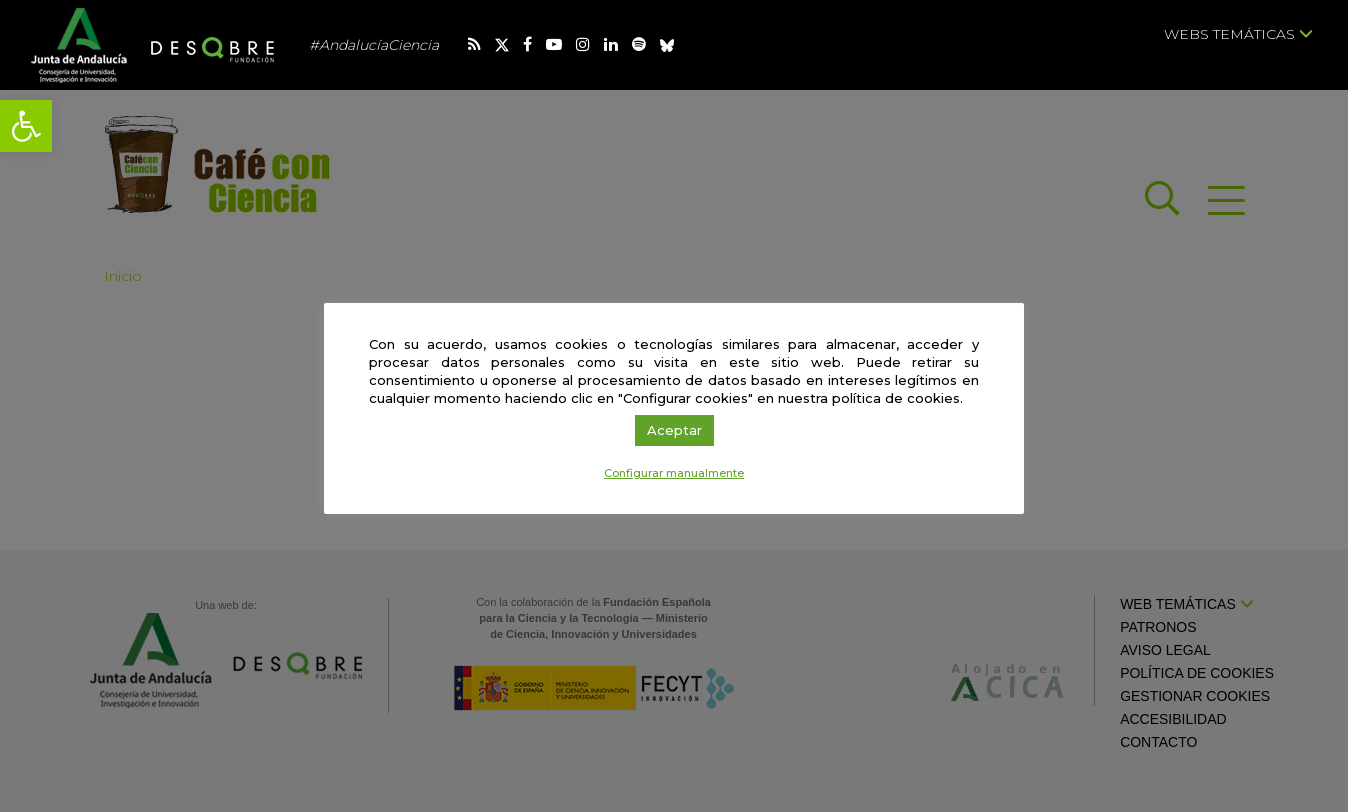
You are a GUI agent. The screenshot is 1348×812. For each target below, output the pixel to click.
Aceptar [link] (674, 430)
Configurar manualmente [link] (674, 473)
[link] (26, 126)
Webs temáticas (1238, 34)
